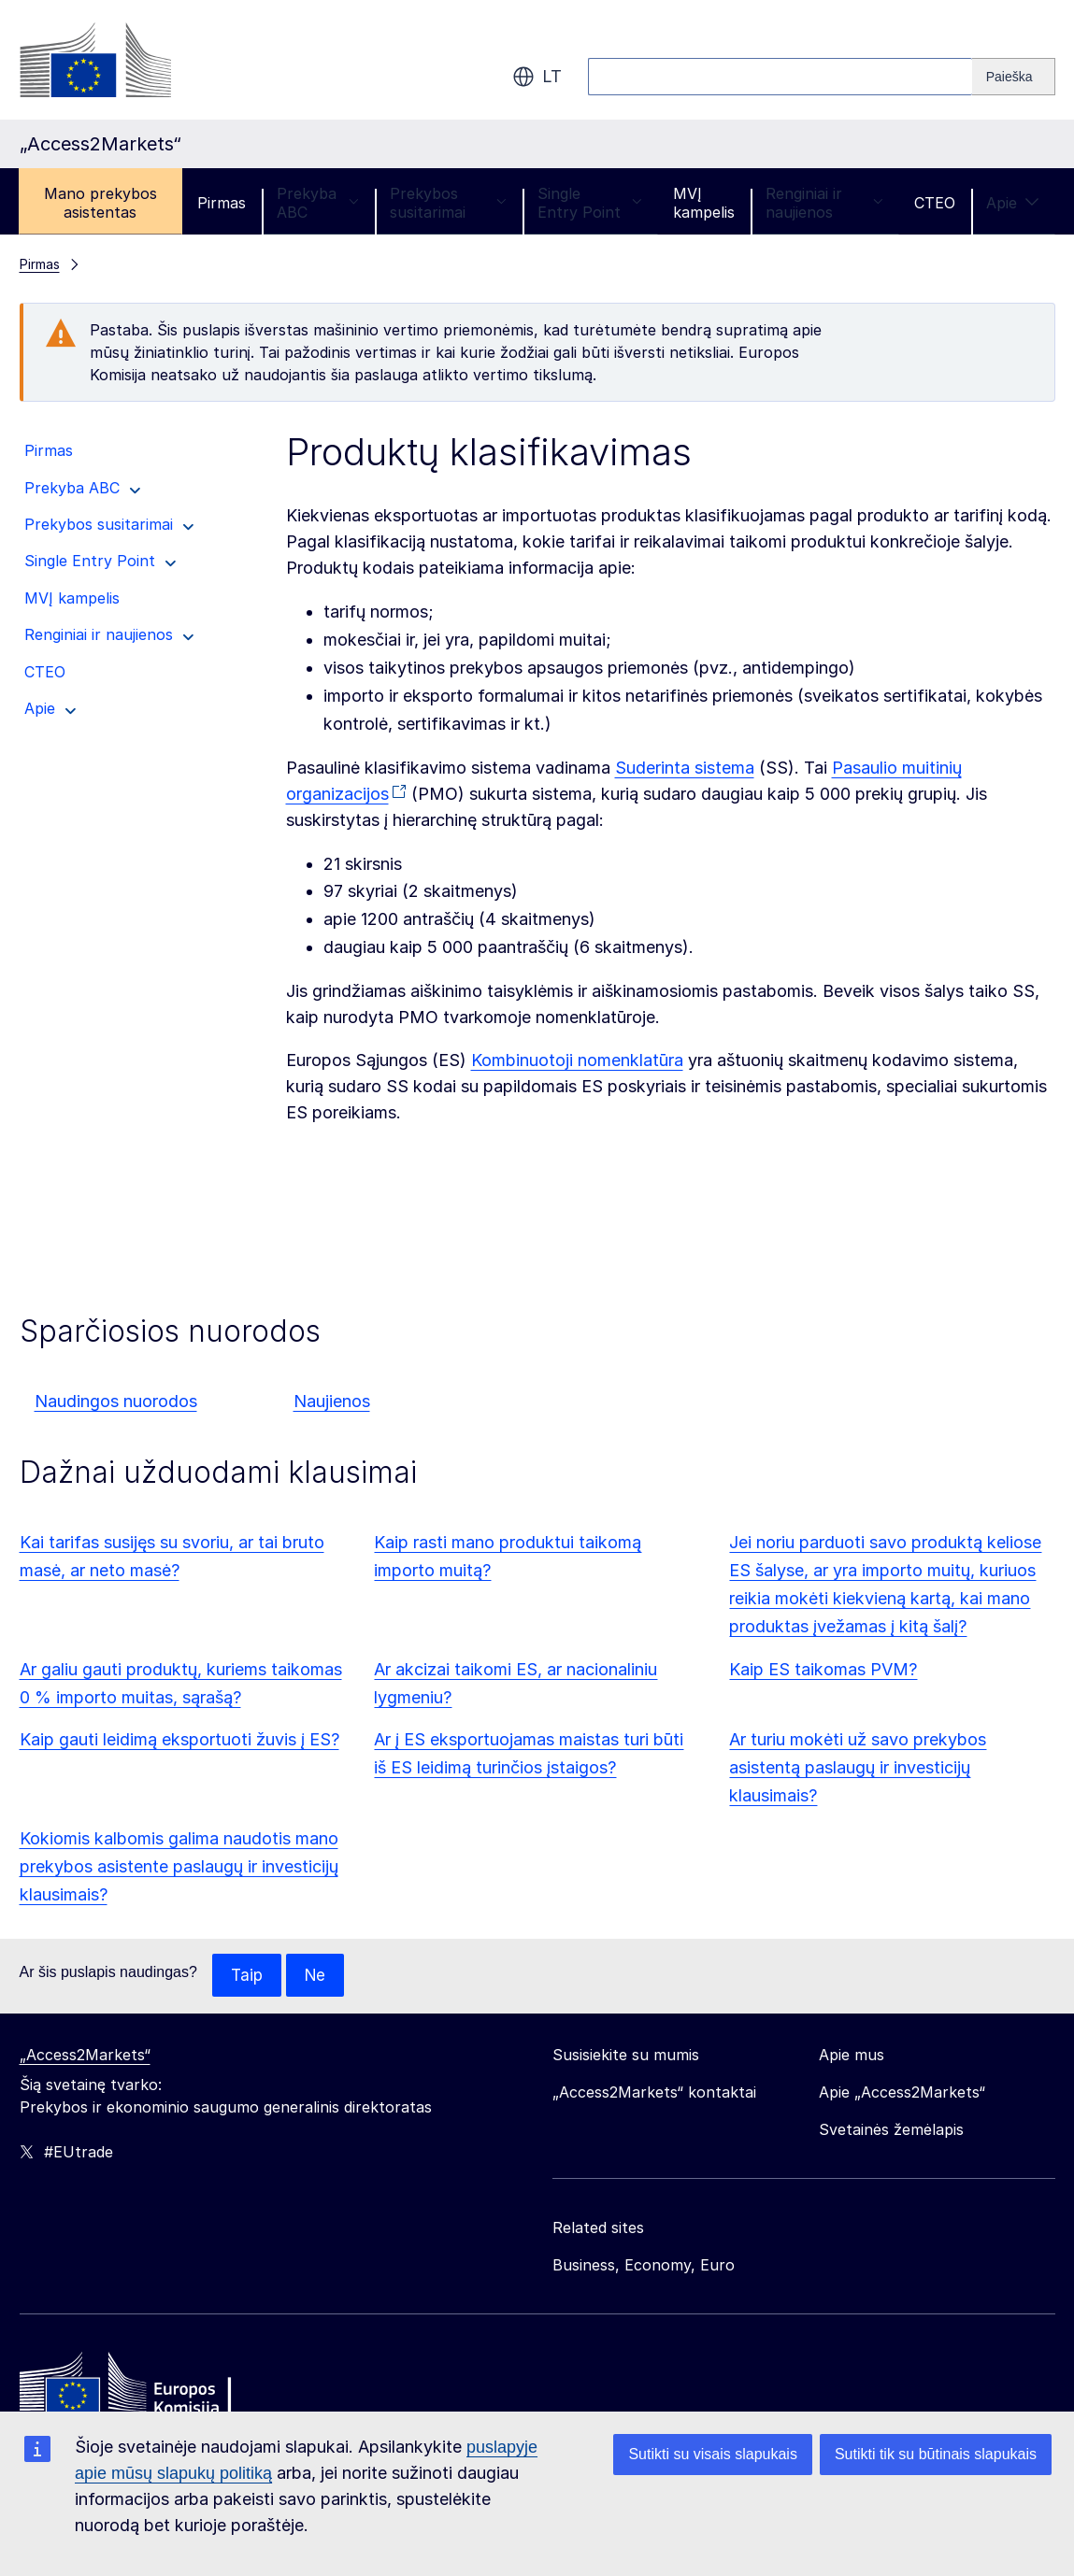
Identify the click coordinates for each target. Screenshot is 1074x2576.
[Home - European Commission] (155, 2389)
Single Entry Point (589, 202)
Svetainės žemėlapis (891, 2130)
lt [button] (537, 76)
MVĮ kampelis (704, 202)
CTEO (934, 202)
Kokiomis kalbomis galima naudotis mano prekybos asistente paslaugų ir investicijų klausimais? (179, 1866)
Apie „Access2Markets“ (902, 2093)
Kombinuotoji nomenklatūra (577, 1060)
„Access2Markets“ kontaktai (654, 2093)
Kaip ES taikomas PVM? (823, 1669)
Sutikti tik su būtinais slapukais (936, 2454)
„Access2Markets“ (85, 2055)
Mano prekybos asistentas (100, 202)
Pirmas (221, 202)
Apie (1012, 202)
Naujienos (332, 1401)
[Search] (1013, 76)
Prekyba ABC (318, 202)
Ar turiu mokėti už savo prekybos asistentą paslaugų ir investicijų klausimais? (857, 1767)
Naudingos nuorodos (116, 1401)
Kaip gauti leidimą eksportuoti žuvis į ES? (179, 1739)
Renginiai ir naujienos (824, 202)
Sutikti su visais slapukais (712, 2454)
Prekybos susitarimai (449, 202)
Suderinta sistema (684, 767)
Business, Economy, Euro (643, 2265)
